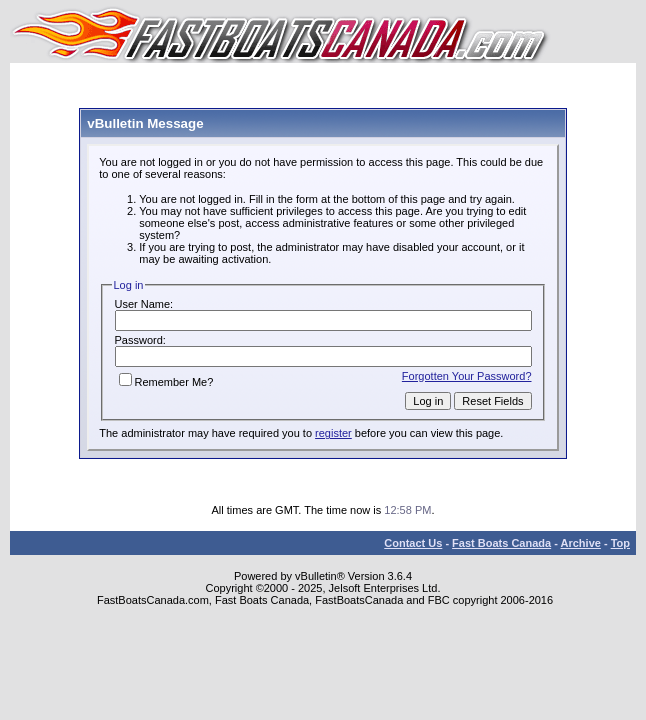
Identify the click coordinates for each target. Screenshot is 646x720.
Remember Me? (166, 382)
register (333, 433)
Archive (581, 543)
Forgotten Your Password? (467, 376)
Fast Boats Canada (501, 543)
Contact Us (413, 543)
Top (620, 543)
